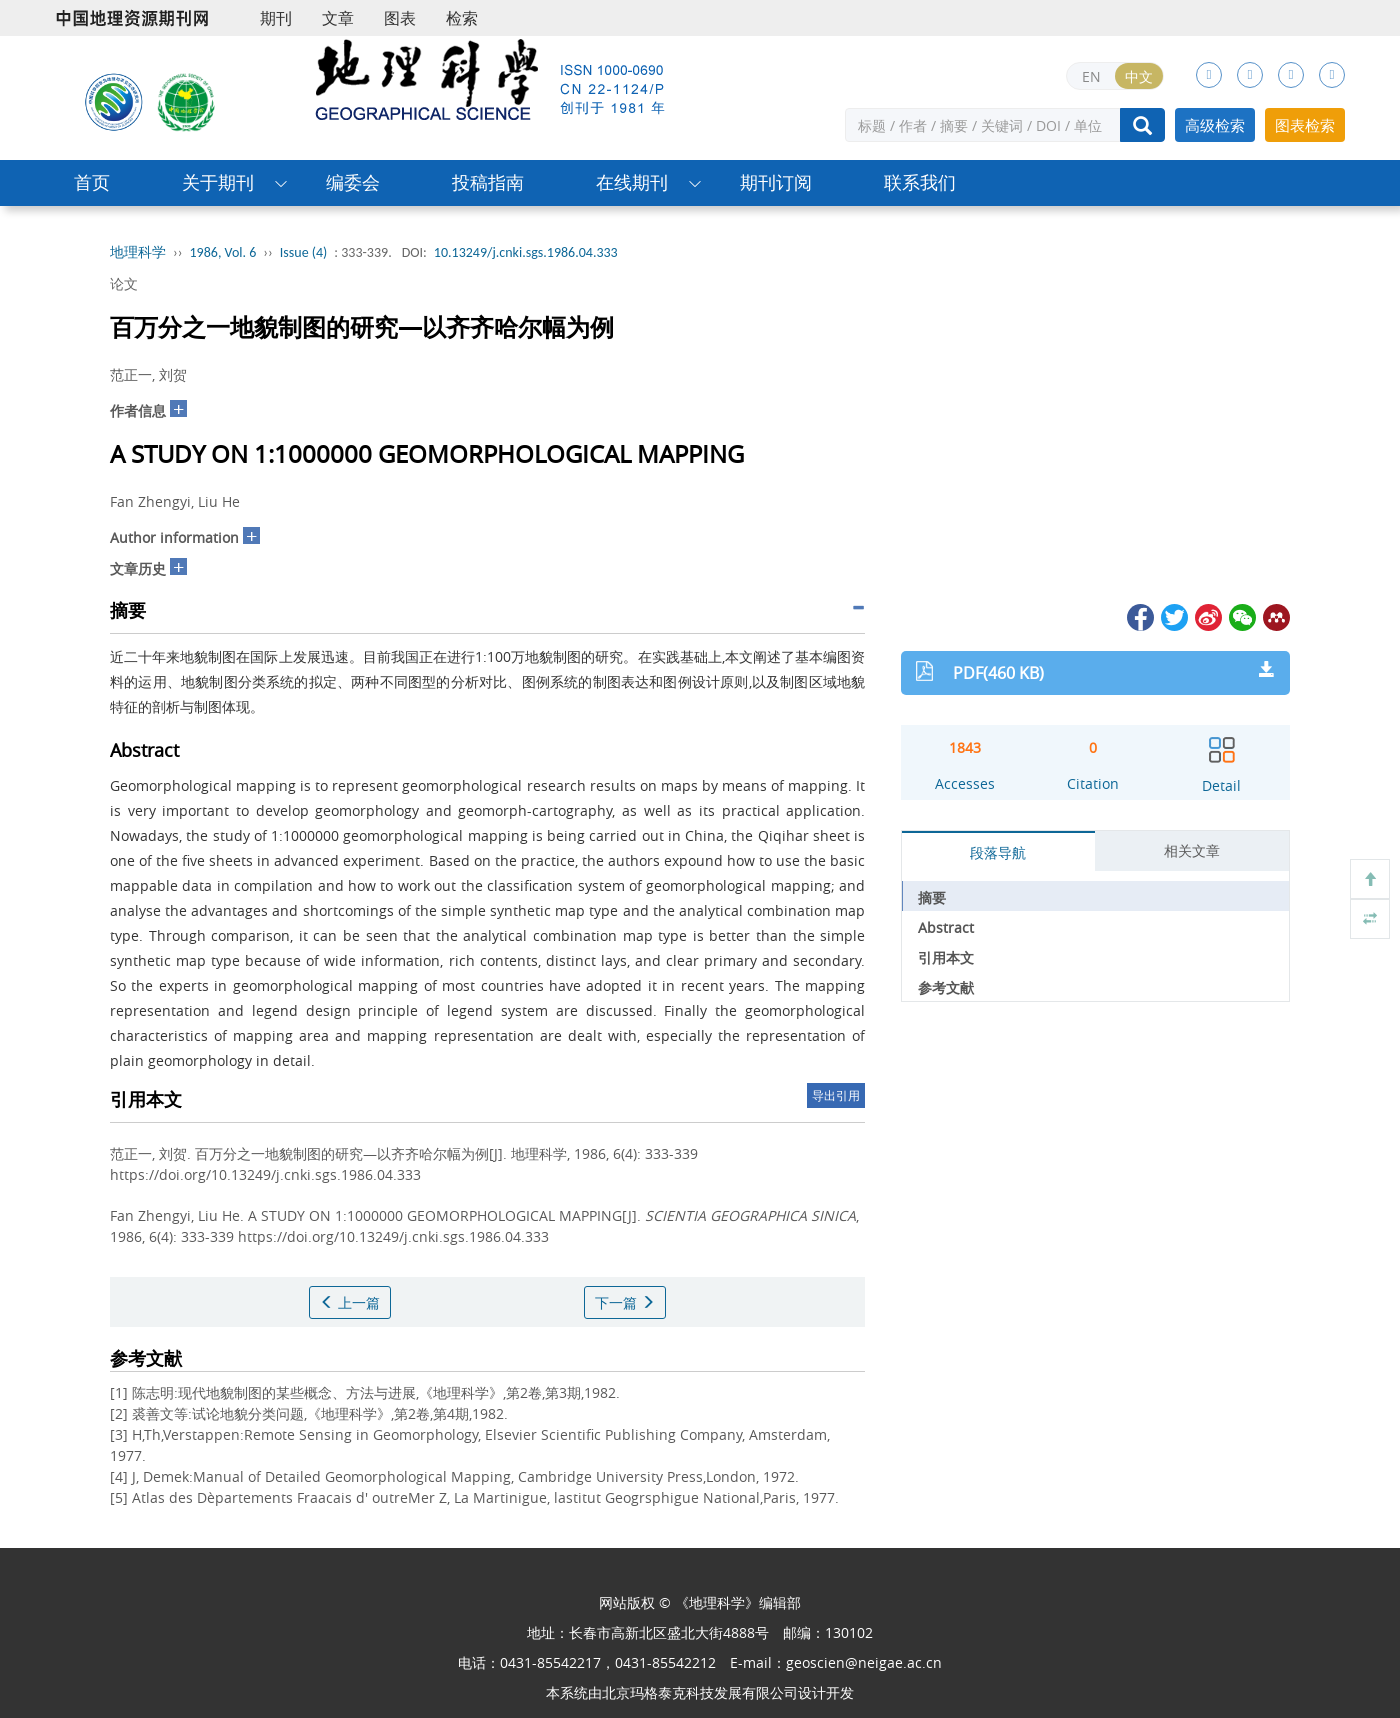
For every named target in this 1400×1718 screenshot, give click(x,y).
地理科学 (138, 252)
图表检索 (1305, 125)
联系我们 (920, 182)
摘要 (932, 897)
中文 (1139, 76)
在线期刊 (632, 182)
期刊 (276, 18)
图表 (400, 18)
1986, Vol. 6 (223, 252)
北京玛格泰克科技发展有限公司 (700, 1692)
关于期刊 (218, 182)
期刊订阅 (776, 182)
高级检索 (1215, 125)
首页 (92, 182)
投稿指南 (488, 182)
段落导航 (998, 852)
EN (1091, 76)
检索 (462, 18)
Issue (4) (304, 252)
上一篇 (350, 1302)
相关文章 (1192, 850)
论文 (124, 283)
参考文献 (946, 987)
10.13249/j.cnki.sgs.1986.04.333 (526, 252)
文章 (338, 18)
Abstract (946, 927)
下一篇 (625, 1302)
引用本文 (946, 957)
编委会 (353, 182)
